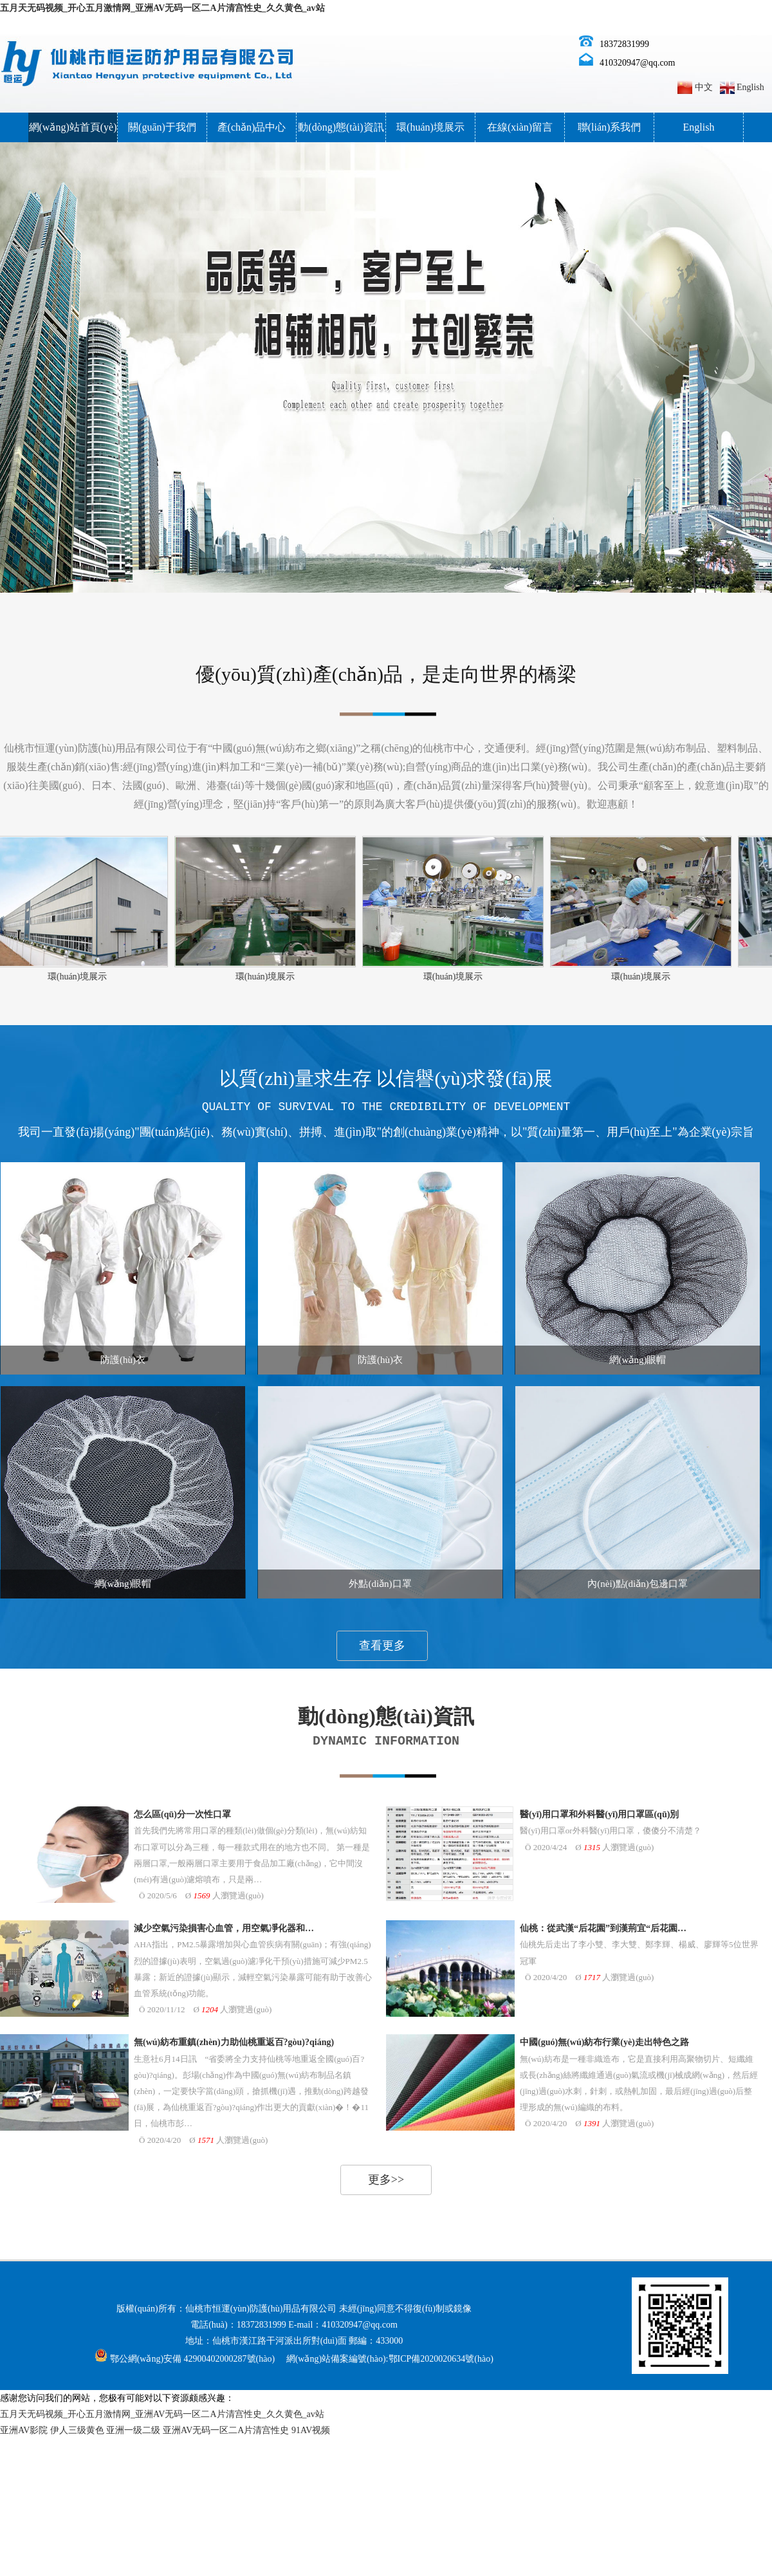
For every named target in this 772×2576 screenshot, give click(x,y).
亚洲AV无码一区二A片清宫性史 (226, 2430)
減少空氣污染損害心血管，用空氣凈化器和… (224, 1928)
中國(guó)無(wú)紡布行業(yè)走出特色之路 (604, 2042)
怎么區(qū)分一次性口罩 (182, 1814)
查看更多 (382, 1645)
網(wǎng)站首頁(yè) (73, 127)
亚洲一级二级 (133, 2430)
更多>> (386, 2179)
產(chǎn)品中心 (251, 127)
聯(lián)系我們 (609, 127)
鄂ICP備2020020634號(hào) (441, 2359)
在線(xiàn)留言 (520, 127)
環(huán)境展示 (430, 127)
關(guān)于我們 (162, 127)
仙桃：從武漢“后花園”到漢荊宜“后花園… (603, 1928)
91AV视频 (310, 2430)
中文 (704, 87)
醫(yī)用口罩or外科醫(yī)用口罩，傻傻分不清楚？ (610, 1830)
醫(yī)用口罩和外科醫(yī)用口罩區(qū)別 (599, 1814)
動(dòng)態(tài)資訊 (340, 127)
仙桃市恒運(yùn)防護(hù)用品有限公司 (261, 2308)
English (750, 87)
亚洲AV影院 (24, 2430)
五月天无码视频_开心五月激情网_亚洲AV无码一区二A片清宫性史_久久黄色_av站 (162, 8)
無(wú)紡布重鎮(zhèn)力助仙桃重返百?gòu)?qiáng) (234, 2042)
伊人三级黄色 (77, 2430)
